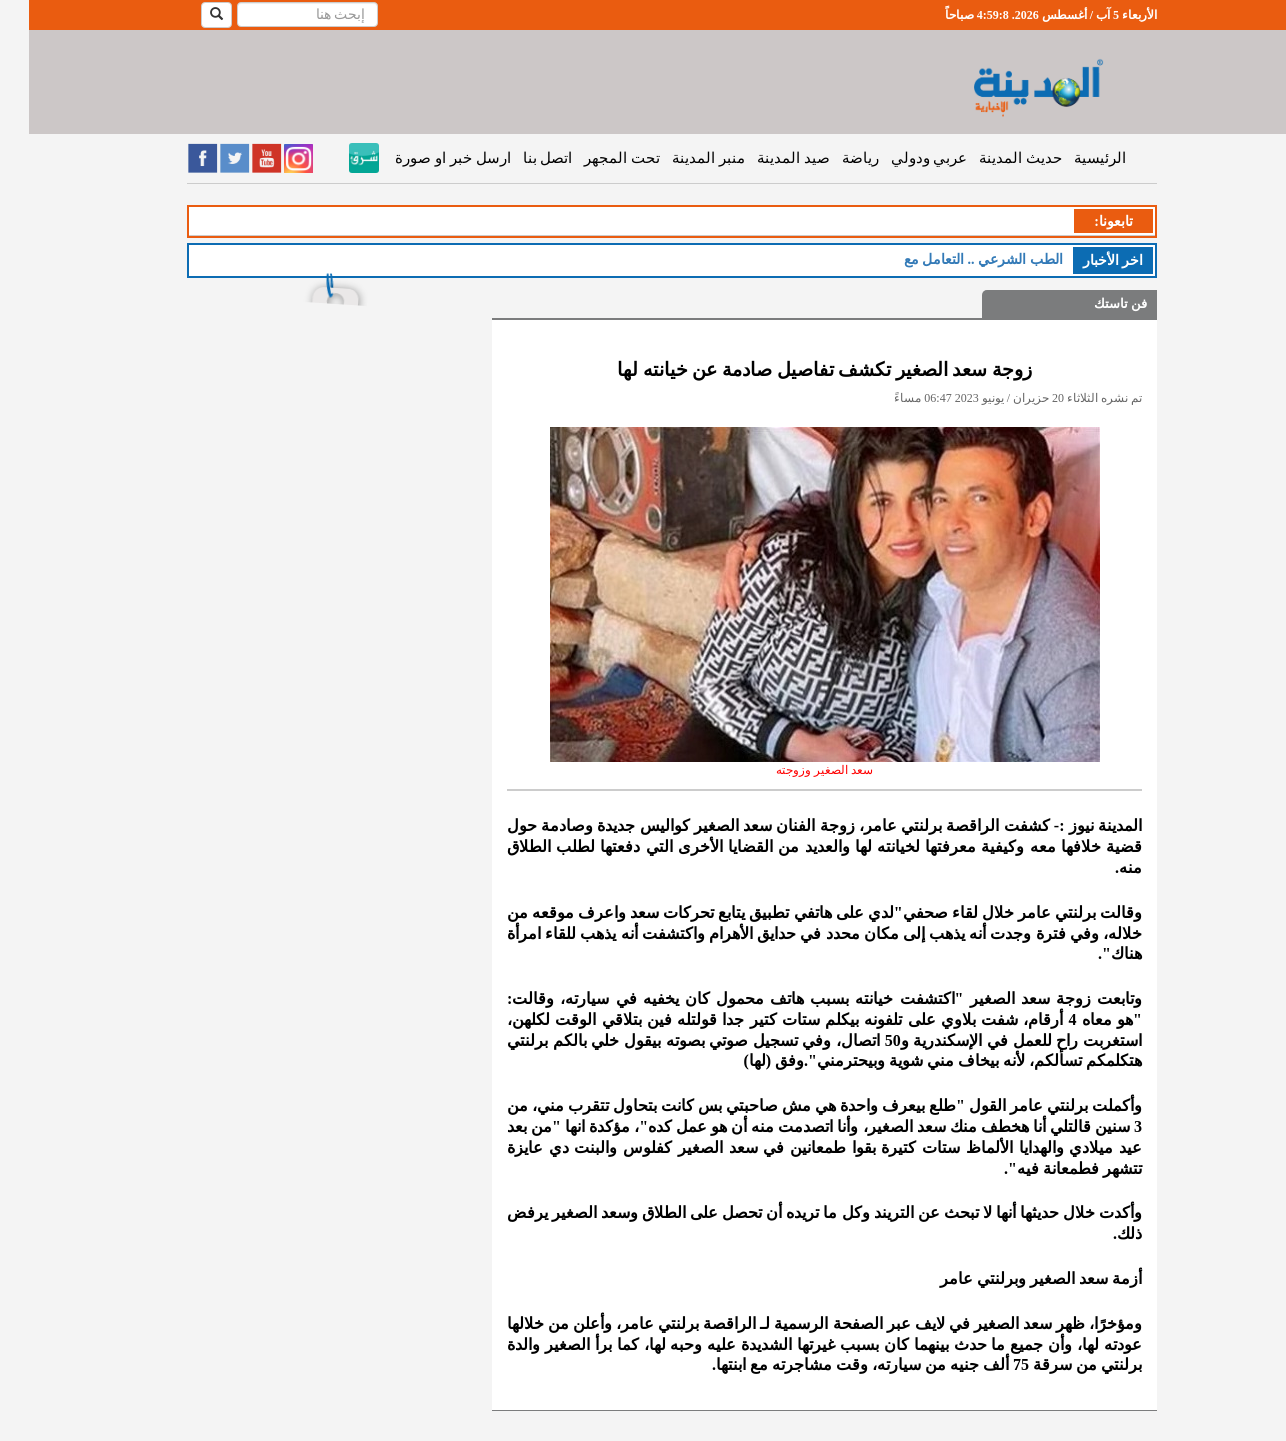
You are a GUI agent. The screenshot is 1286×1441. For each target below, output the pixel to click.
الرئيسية (1071, 158)
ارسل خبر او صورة (423, 158)
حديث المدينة (991, 158)
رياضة (831, 158)
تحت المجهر (593, 158)
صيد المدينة (764, 158)
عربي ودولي (900, 158)
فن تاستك (1091, 303)
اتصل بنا (519, 158)
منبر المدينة (679, 158)
